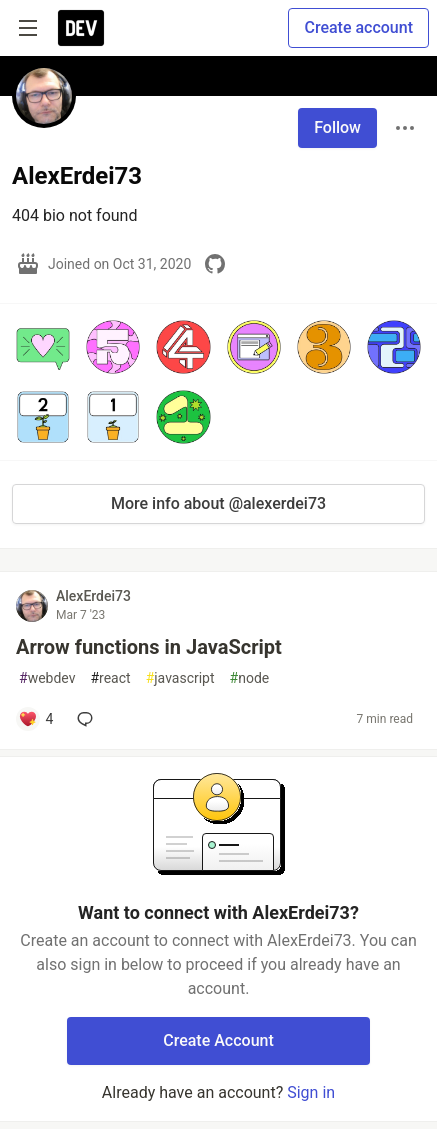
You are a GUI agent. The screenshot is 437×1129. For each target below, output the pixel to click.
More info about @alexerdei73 (218, 503)
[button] (43, 347)
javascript (180, 678)
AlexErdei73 (93, 596)
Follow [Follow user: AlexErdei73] (337, 127)
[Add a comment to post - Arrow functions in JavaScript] (35, 719)
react (110, 678)
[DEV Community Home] (81, 28)
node (250, 678)
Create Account (218, 1040)
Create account (358, 27)
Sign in (311, 1092)
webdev (47, 678)
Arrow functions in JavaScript (149, 647)
